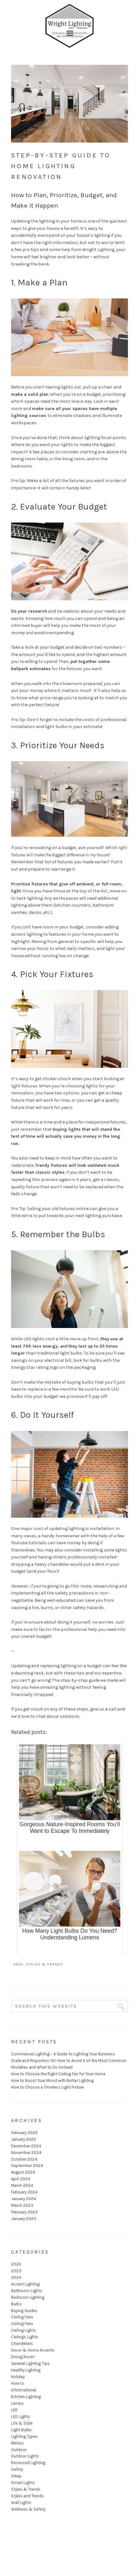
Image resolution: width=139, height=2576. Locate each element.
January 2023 (23, 2218)
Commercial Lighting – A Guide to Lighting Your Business (63, 2054)
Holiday (18, 2376)
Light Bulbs (21, 2429)
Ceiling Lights (23, 2330)
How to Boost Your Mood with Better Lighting (52, 2080)
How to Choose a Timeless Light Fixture (47, 2087)
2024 (16, 2277)
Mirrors (17, 2443)
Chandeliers (22, 2343)
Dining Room (23, 2356)
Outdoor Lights (25, 2456)
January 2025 (23, 2139)
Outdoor (19, 2449)
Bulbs (16, 2304)
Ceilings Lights (24, 2336)
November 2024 (26, 2152)
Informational (23, 2390)
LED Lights (20, 2416)
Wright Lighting (69, 12)
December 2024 (26, 2146)
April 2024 (20, 2178)
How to (17, 2383)
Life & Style (22, 2423)
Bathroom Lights (26, 2290)
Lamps (17, 2403)
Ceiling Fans (22, 2317)
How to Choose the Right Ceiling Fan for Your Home (58, 2073)
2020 (16, 2264)
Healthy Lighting (26, 2370)
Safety (17, 2469)
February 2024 (24, 2192)
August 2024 (23, 2172)
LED (14, 2410)
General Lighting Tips (30, 2363)
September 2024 (27, 2165)
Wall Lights (21, 2502)
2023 (18, 1964)
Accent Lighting (25, 2284)
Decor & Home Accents (32, 2350)
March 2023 (22, 2205)
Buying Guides (24, 2310)
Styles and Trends (27, 2495)
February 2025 (24, 2132)
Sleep (16, 2476)
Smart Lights (23, 2482)
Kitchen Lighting (26, 2396)
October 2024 (24, 2159)
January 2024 (23, 2198)
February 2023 (24, 2212)
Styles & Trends (44, 1964)
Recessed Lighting (28, 2462)
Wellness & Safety (28, 2509)
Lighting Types (24, 2436)
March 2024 (22, 2185)
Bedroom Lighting (27, 2297)
